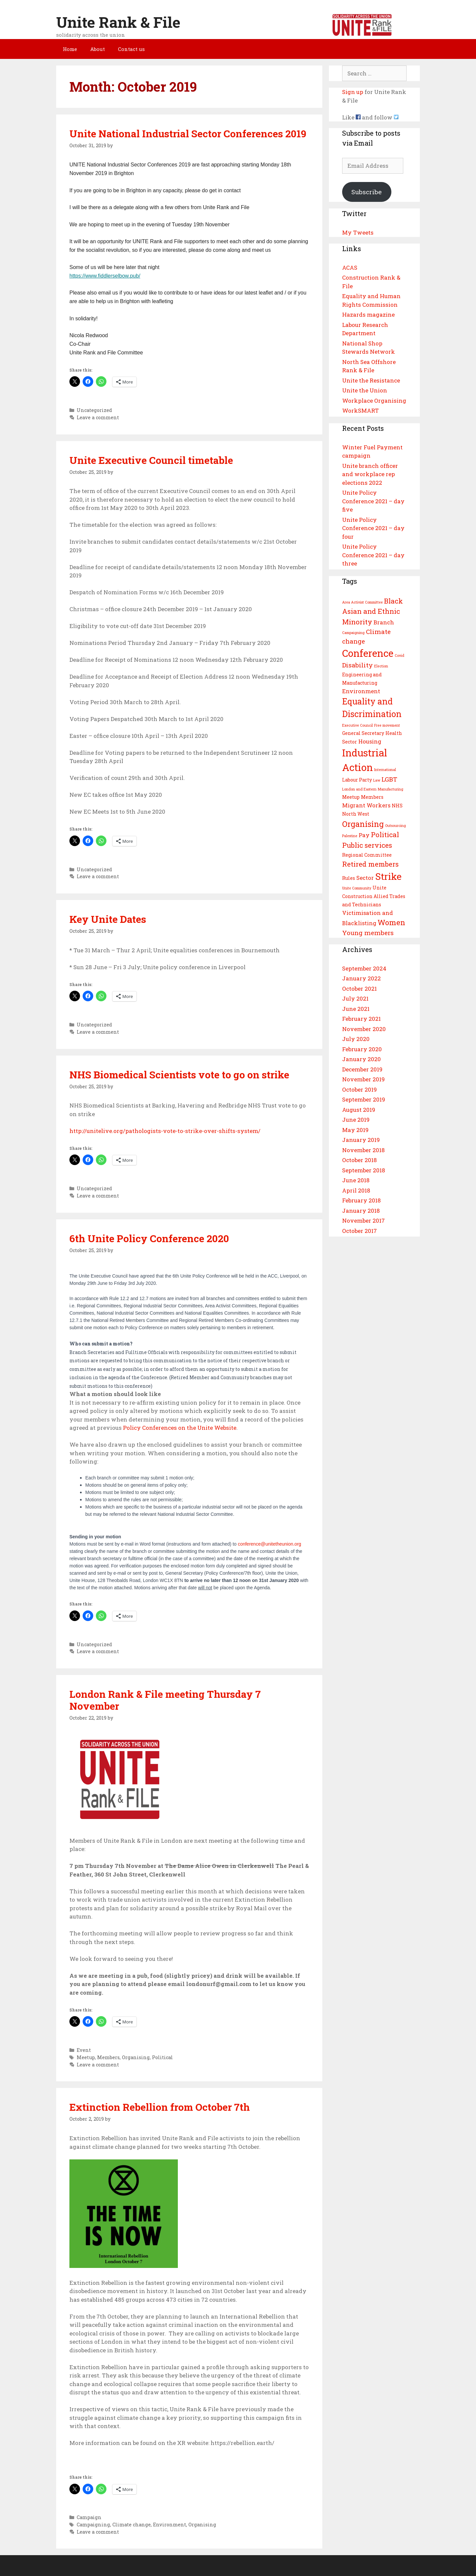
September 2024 (364, 968)
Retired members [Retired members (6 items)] (370, 864)
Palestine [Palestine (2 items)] (349, 836)
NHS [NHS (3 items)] (397, 805)
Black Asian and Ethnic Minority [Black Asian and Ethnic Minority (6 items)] (372, 611)
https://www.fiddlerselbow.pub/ (104, 276)
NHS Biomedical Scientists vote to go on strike (179, 1074)
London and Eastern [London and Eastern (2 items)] (359, 789)
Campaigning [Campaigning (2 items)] (353, 632)
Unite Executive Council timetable (151, 460)
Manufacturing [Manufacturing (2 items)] (390, 789)
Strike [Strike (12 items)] (388, 876)
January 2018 (361, 1210)
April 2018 (356, 1190)
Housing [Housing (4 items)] (369, 741)
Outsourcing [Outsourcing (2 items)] (395, 825)
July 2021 (355, 998)
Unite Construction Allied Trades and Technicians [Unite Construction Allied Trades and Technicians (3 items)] (373, 896)
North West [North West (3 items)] (355, 814)
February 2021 (361, 1018)
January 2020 (361, 1059)
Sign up (352, 92)
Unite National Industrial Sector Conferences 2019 (187, 133)
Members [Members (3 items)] (372, 797)
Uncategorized (94, 410)
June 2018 (356, 1180)
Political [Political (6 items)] (385, 834)
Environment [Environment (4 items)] (361, 691)
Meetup (86, 2057)
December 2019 (362, 1069)
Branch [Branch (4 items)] (384, 622)
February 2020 (362, 1049)
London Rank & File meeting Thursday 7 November (165, 1700)
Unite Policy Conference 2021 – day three (373, 555)
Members (108, 2057)
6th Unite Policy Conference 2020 (149, 1238)
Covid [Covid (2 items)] (399, 655)
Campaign (89, 2517)
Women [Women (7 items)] (391, 922)
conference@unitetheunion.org (269, 1544)
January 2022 (361, 978)
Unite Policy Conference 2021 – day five (373, 501)
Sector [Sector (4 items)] (365, 877)
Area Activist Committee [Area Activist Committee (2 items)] (362, 602)
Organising (136, 2057)
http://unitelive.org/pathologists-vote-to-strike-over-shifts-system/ (164, 1131)
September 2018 (363, 1170)
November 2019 (363, 1079)
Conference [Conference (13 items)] (367, 653)
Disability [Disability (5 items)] (357, 665)
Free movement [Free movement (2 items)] (387, 725)
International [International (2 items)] (385, 769)
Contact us (131, 49)
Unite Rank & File (118, 22)
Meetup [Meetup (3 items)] (351, 797)
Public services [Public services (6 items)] (367, 845)
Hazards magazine (368, 314)
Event (84, 2050)
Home (70, 49)
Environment (169, 2524)
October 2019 (359, 1089)
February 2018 (361, 1200)
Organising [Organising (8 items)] (363, 824)
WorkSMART (360, 410)
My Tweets (358, 232)
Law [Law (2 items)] (376, 780)
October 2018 (359, 1160)
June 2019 (356, 1119)
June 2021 (356, 1009)
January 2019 (361, 1140)
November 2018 (363, 1150)
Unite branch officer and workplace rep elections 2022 (370, 474)
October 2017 (359, 1231)
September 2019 (363, 1099)
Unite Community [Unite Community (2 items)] (356, 888)
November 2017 (363, 1220)
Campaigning (93, 2524)
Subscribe (366, 192)
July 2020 (356, 1039)
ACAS (349, 267)
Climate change (131, 2524)
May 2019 (355, 1130)
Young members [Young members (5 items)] (368, 932)
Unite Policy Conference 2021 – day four (373, 528)
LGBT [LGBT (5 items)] (389, 779)
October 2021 (359, 988)
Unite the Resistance (371, 380)
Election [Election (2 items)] (381, 666)
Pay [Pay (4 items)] (364, 835)
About (97, 49)
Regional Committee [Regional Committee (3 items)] (367, 855)
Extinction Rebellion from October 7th (159, 2107)
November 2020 (364, 1029)
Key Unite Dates (107, 919)
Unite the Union (364, 390)
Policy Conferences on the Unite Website (179, 1427)
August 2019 (358, 1109)
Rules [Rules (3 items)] (348, 878)
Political (162, 2057)
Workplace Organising (374, 400)
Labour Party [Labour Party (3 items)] (357, 780)
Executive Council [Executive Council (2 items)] (357, 725)
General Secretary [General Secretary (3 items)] (363, 733)
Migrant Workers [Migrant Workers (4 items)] (366, 805)
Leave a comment (98, 417)
